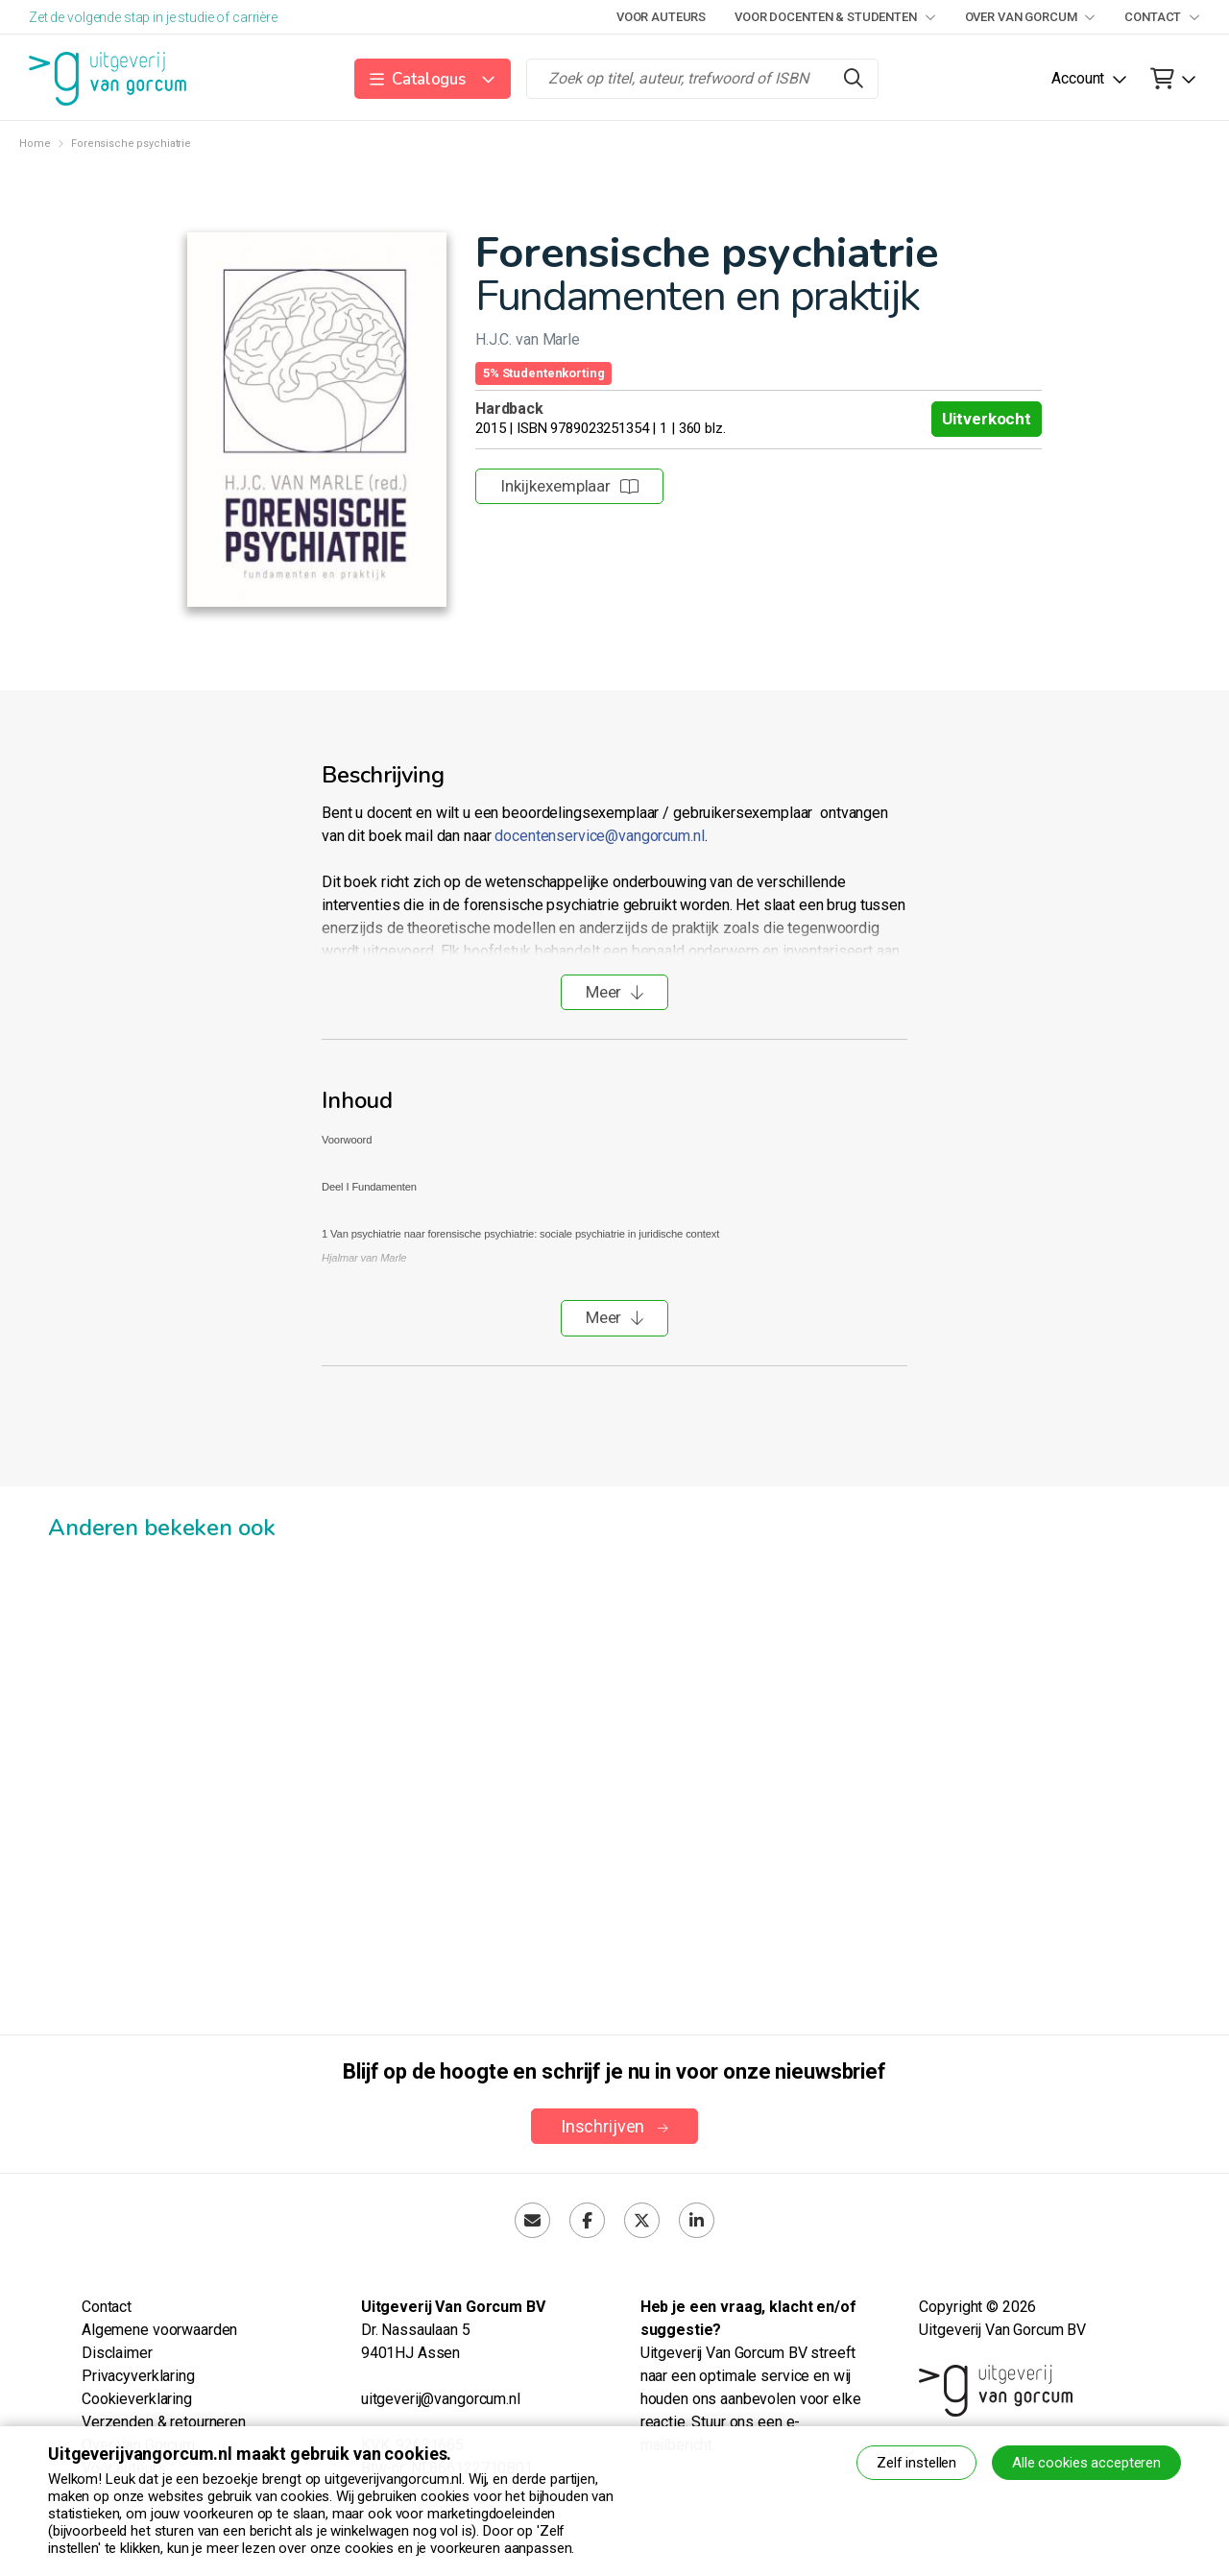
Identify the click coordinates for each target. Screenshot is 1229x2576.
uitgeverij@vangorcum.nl (440, 2399)
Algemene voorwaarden (159, 2330)
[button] (432, 79)
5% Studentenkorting (543, 373)
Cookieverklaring (137, 2399)
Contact (1162, 17)
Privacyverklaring (138, 2376)
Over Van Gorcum (1030, 17)
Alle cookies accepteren (1086, 2462)
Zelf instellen (916, 2462)
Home (34, 143)
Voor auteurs (661, 17)
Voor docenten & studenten (835, 17)
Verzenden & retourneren (164, 2422)
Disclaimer (117, 2353)
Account (1077, 78)
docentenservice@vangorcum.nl (599, 836)
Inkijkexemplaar (569, 485)
